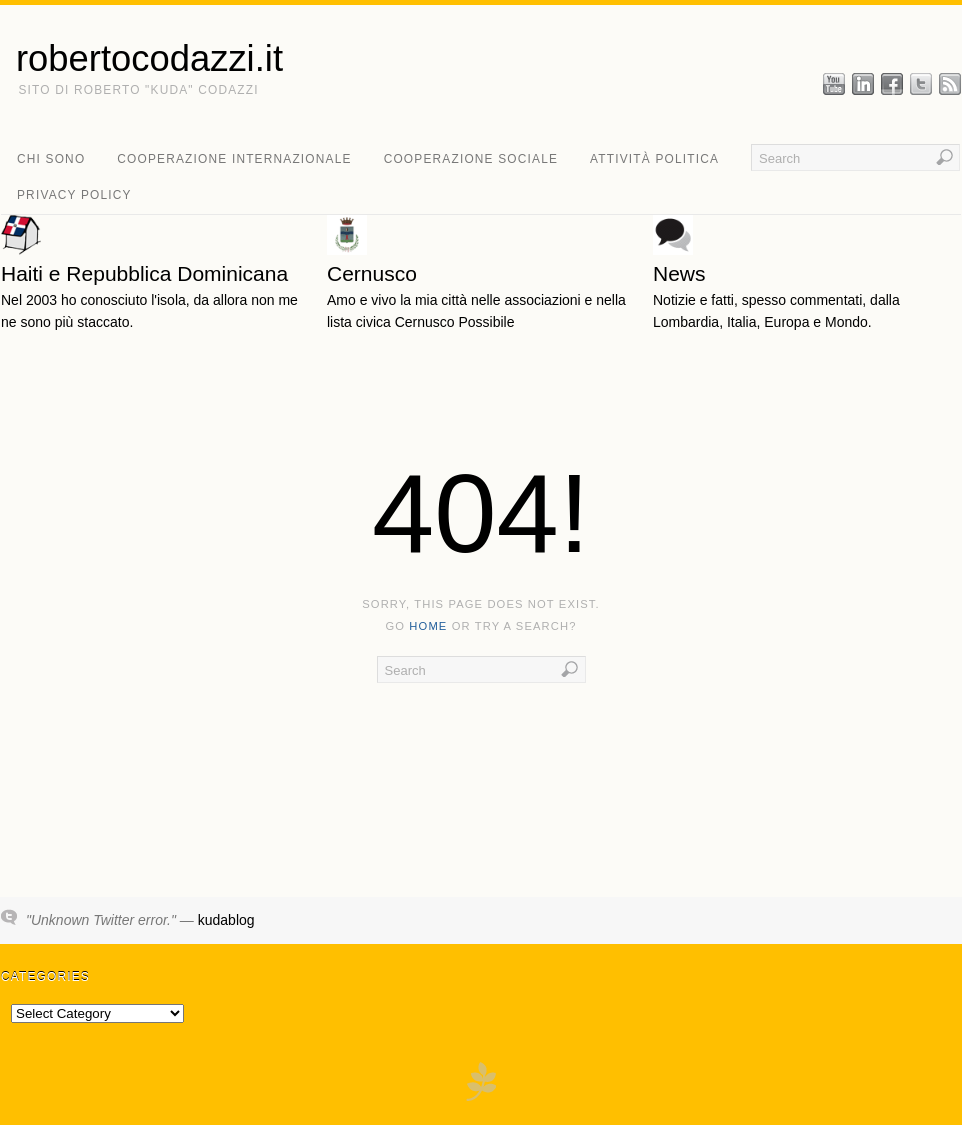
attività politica (654, 159)
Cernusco (372, 273)
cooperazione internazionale (234, 159)
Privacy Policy (74, 195)
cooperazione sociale (471, 159)
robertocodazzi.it (149, 59)
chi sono (51, 159)
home (428, 626)
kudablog (226, 920)
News (679, 273)
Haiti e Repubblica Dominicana (144, 273)
